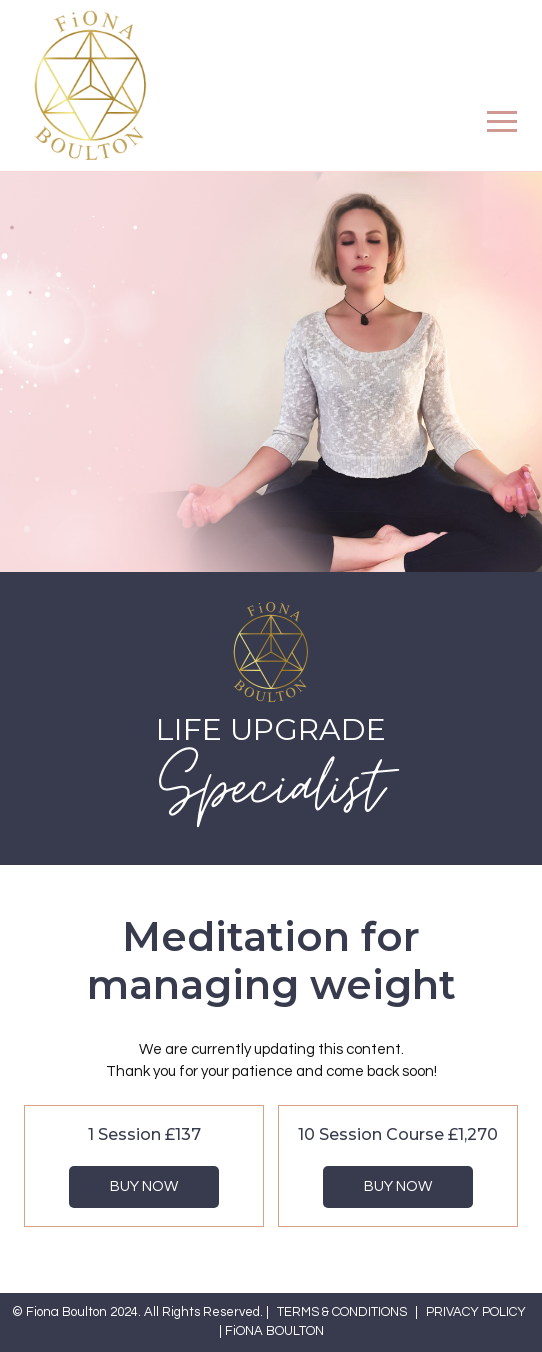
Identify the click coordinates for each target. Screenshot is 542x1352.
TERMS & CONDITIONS (342, 1312)
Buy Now (144, 1186)
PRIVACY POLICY (476, 1312)
